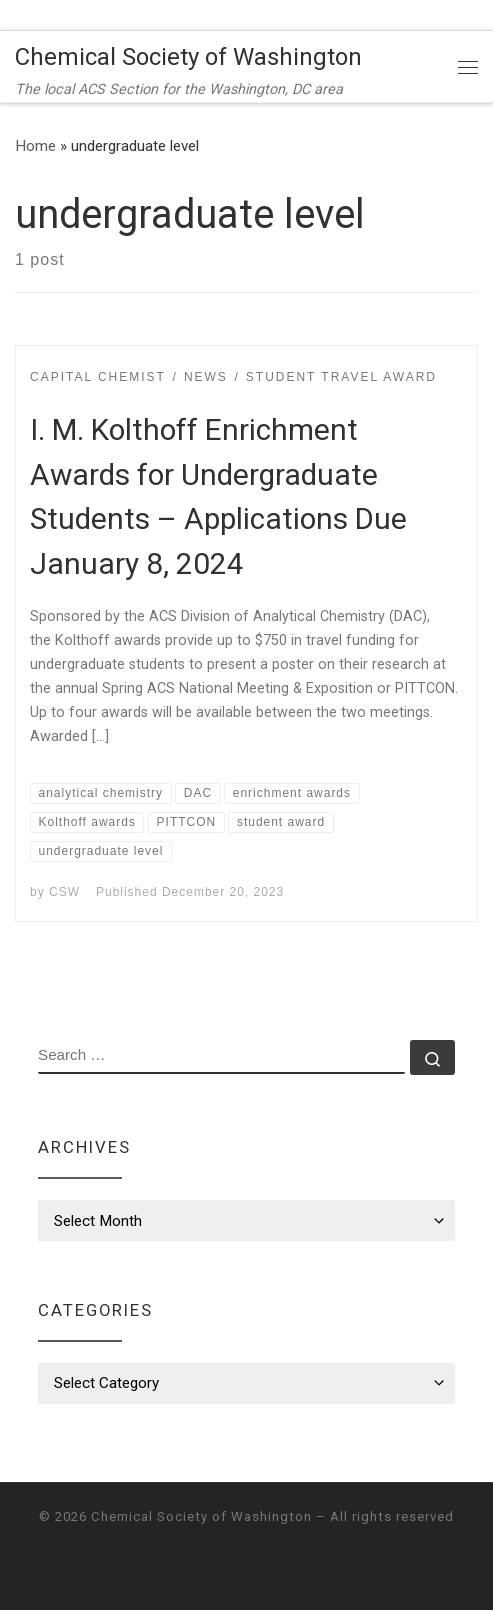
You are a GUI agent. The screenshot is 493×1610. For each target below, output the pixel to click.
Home (35, 146)
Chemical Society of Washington (201, 1516)
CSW (64, 892)
